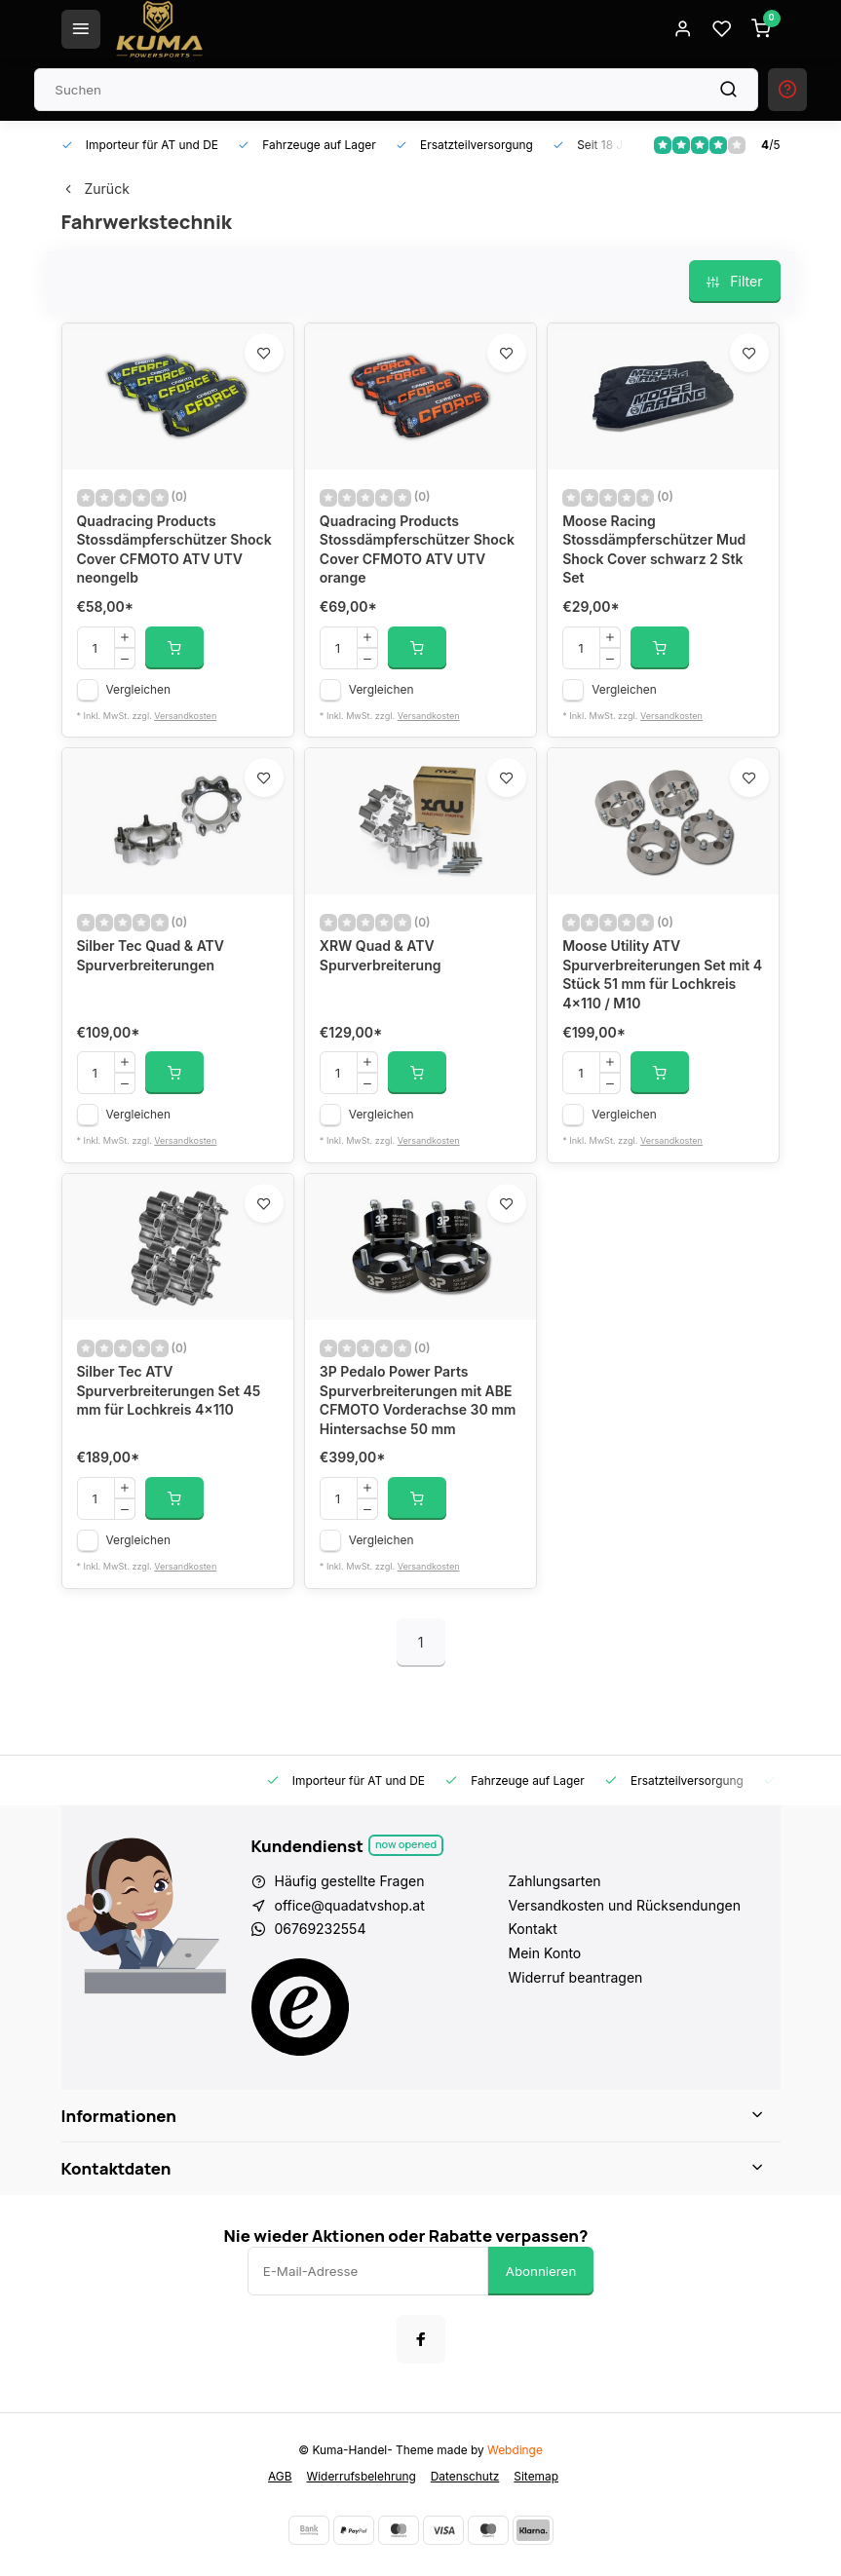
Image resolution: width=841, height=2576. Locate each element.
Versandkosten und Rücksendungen (625, 1905)
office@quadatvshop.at (350, 1905)
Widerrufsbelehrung (361, 2476)
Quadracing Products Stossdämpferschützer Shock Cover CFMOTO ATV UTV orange (417, 549)
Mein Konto (545, 1953)
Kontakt (533, 1928)
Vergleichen (139, 689)
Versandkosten (185, 715)
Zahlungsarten (555, 1881)
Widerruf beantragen (576, 1977)
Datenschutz (465, 2476)
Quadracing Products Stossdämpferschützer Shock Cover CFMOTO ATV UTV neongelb (174, 549)
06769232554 (320, 1928)
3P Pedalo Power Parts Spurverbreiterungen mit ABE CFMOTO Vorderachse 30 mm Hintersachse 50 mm (418, 1400)
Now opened (406, 1844)
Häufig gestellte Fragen (350, 1881)
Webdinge (515, 2450)
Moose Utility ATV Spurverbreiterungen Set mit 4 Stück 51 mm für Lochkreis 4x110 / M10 (662, 974)
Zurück (95, 188)
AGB (279, 2476)
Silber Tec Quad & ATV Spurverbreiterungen (151, 955)
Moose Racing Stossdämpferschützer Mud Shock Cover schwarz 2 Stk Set (653, 549)
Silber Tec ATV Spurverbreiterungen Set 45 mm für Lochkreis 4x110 (169, 1390)
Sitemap (536, 2476)
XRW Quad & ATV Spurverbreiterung (380, 955)
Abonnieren (541, 2271)
